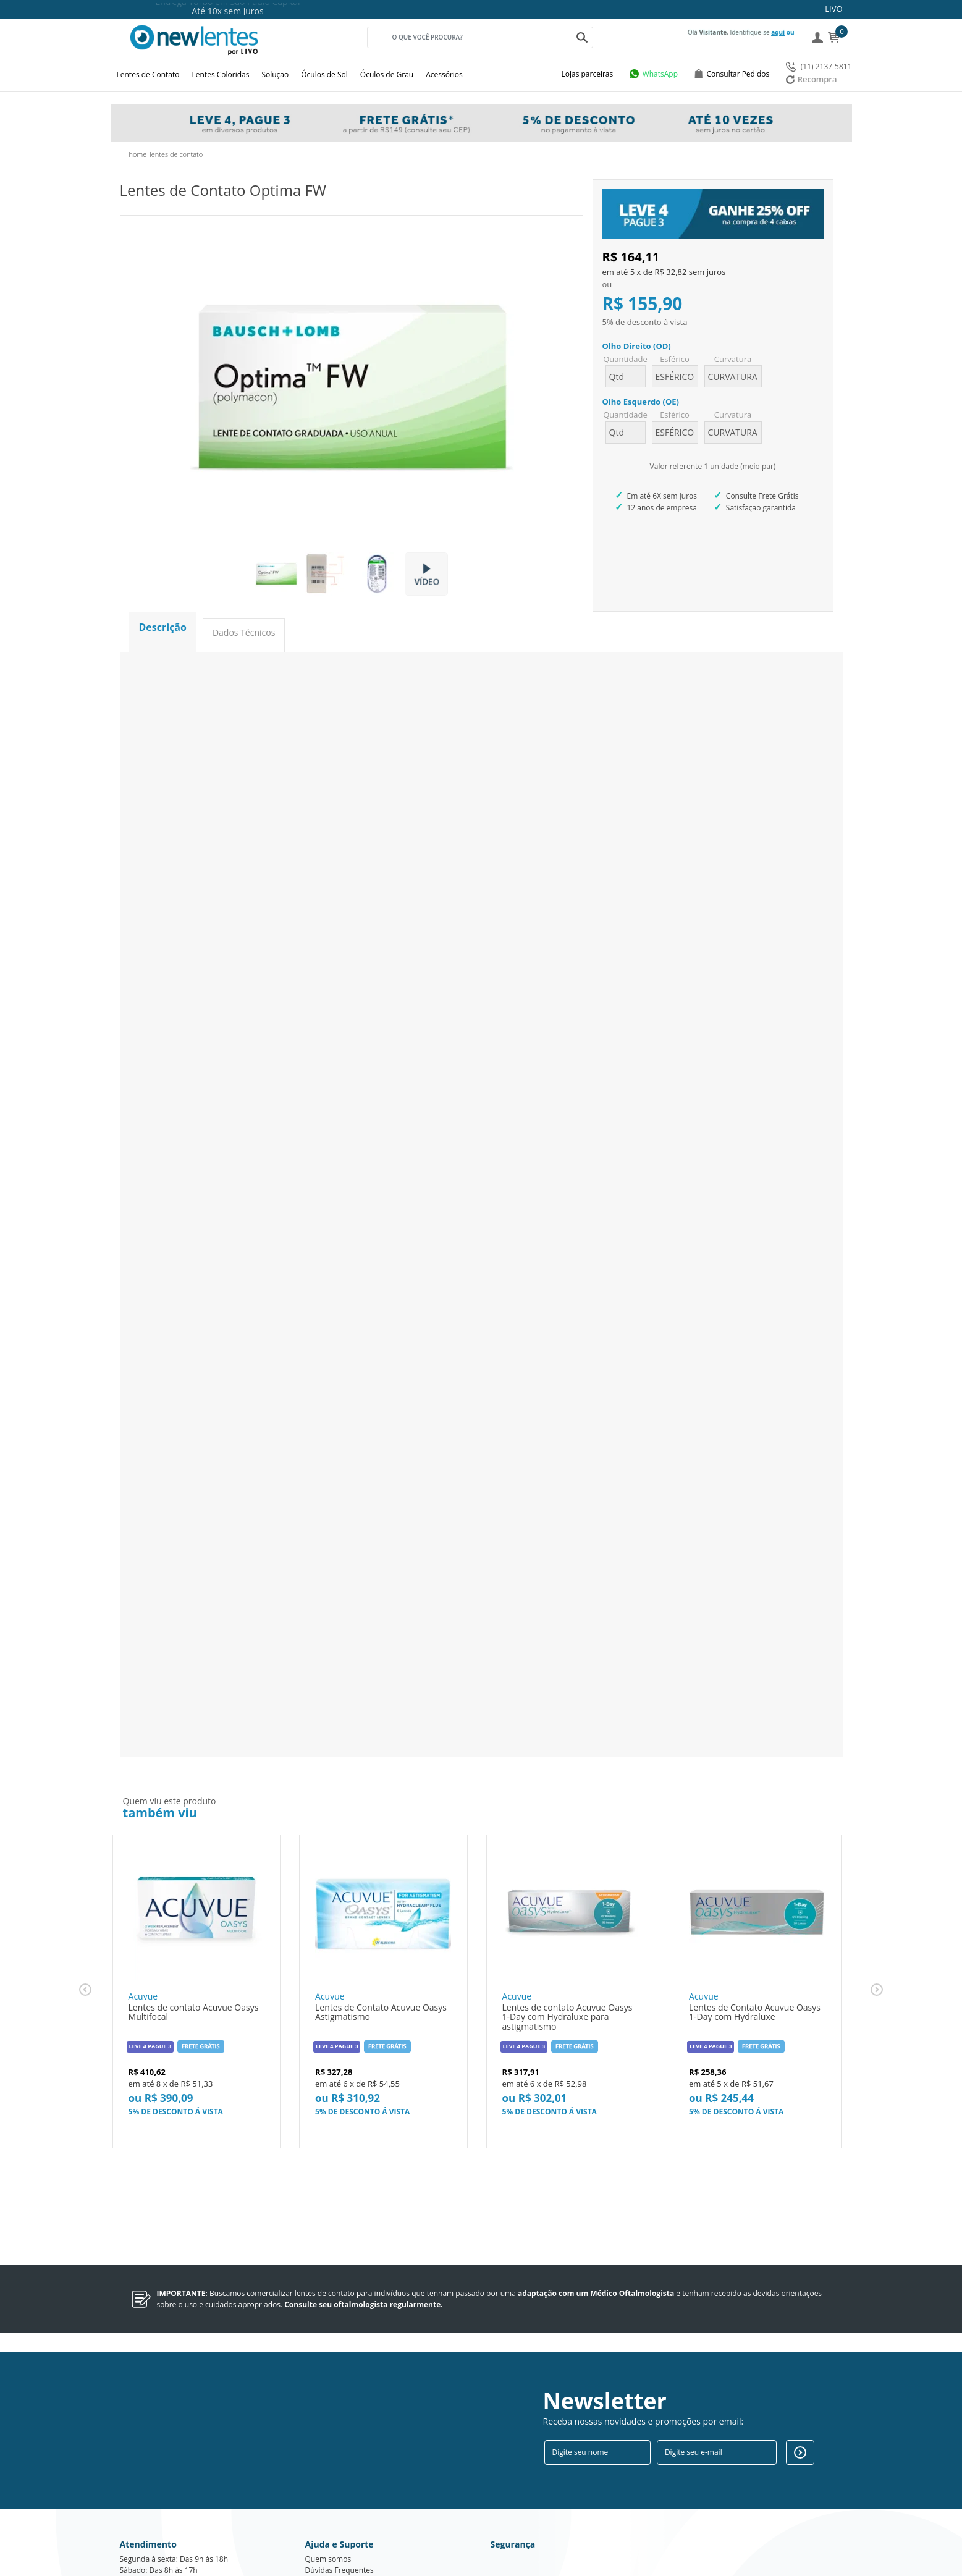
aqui (778, 32)
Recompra (811, 79)
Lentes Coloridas (221, 74)
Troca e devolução (336, 2513)
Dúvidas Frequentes (339, 2491)
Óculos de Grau (386, 74)
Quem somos (328, 2480)
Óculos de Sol (324, 74)
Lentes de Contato (148, 74)
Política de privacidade (343, 2502)
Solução (275, 74)
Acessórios (444, 74)
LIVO (833, 8)
